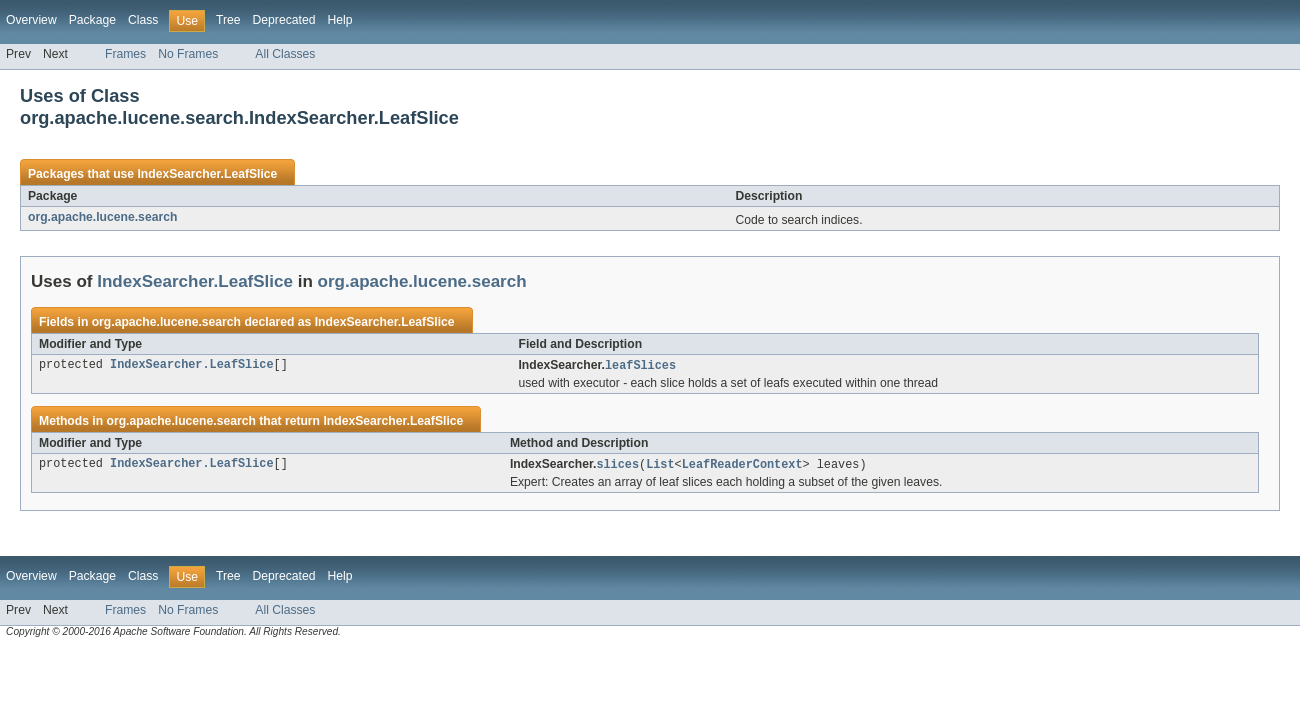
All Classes (285, 54)
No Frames (188, 54)
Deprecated (284, 20)
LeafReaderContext (742, 466)
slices (617, 466)
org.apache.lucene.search (102, 217)
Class (143, 20)
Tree (228, 20)
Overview (31, 20)
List (660, 466)
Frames (125, 54)
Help (339, 20)
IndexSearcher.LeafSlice (207, 174)
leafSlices (640, 366)
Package (92, 20)
